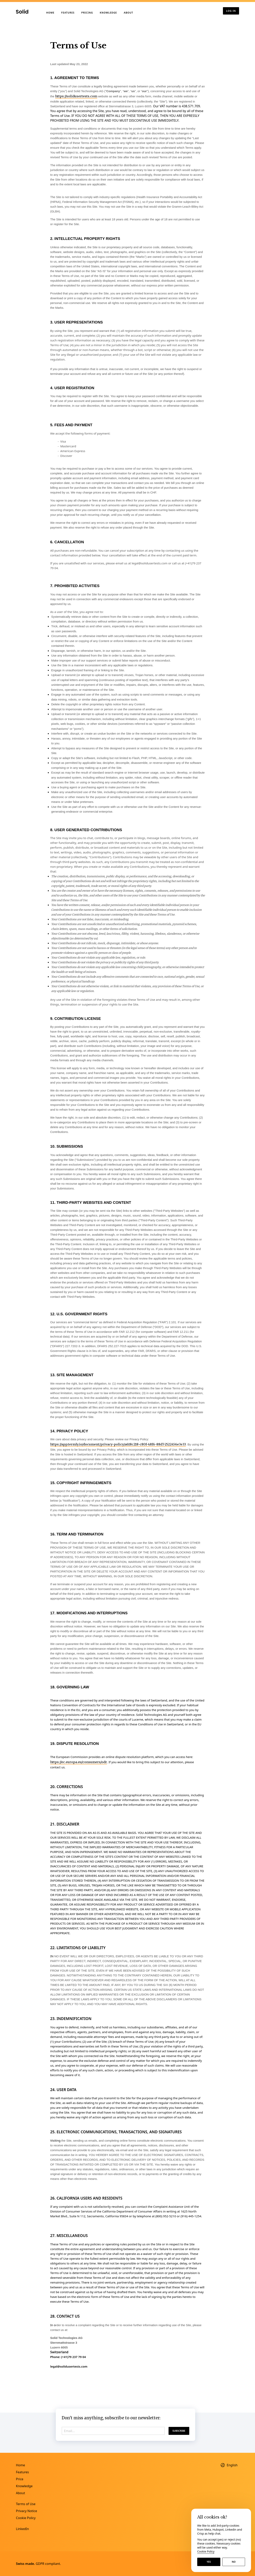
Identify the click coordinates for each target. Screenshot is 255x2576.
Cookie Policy (26, 2518)
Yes (209, 2561)
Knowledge (108, 12)
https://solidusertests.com (76, 96)
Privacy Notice (26, 2511)
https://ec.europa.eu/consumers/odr (78, 1762)
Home (50, 12)
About (128, 12)
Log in (231, 11)
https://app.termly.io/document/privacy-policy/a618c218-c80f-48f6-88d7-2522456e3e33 (118, 1444)
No (233, 2561)
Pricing (87, 12)
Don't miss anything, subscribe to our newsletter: (111, 2417)
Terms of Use (25, 2504)
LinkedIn (22, 2529)
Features (68, 12)
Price (19, 2479)
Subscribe (179, 2430)
